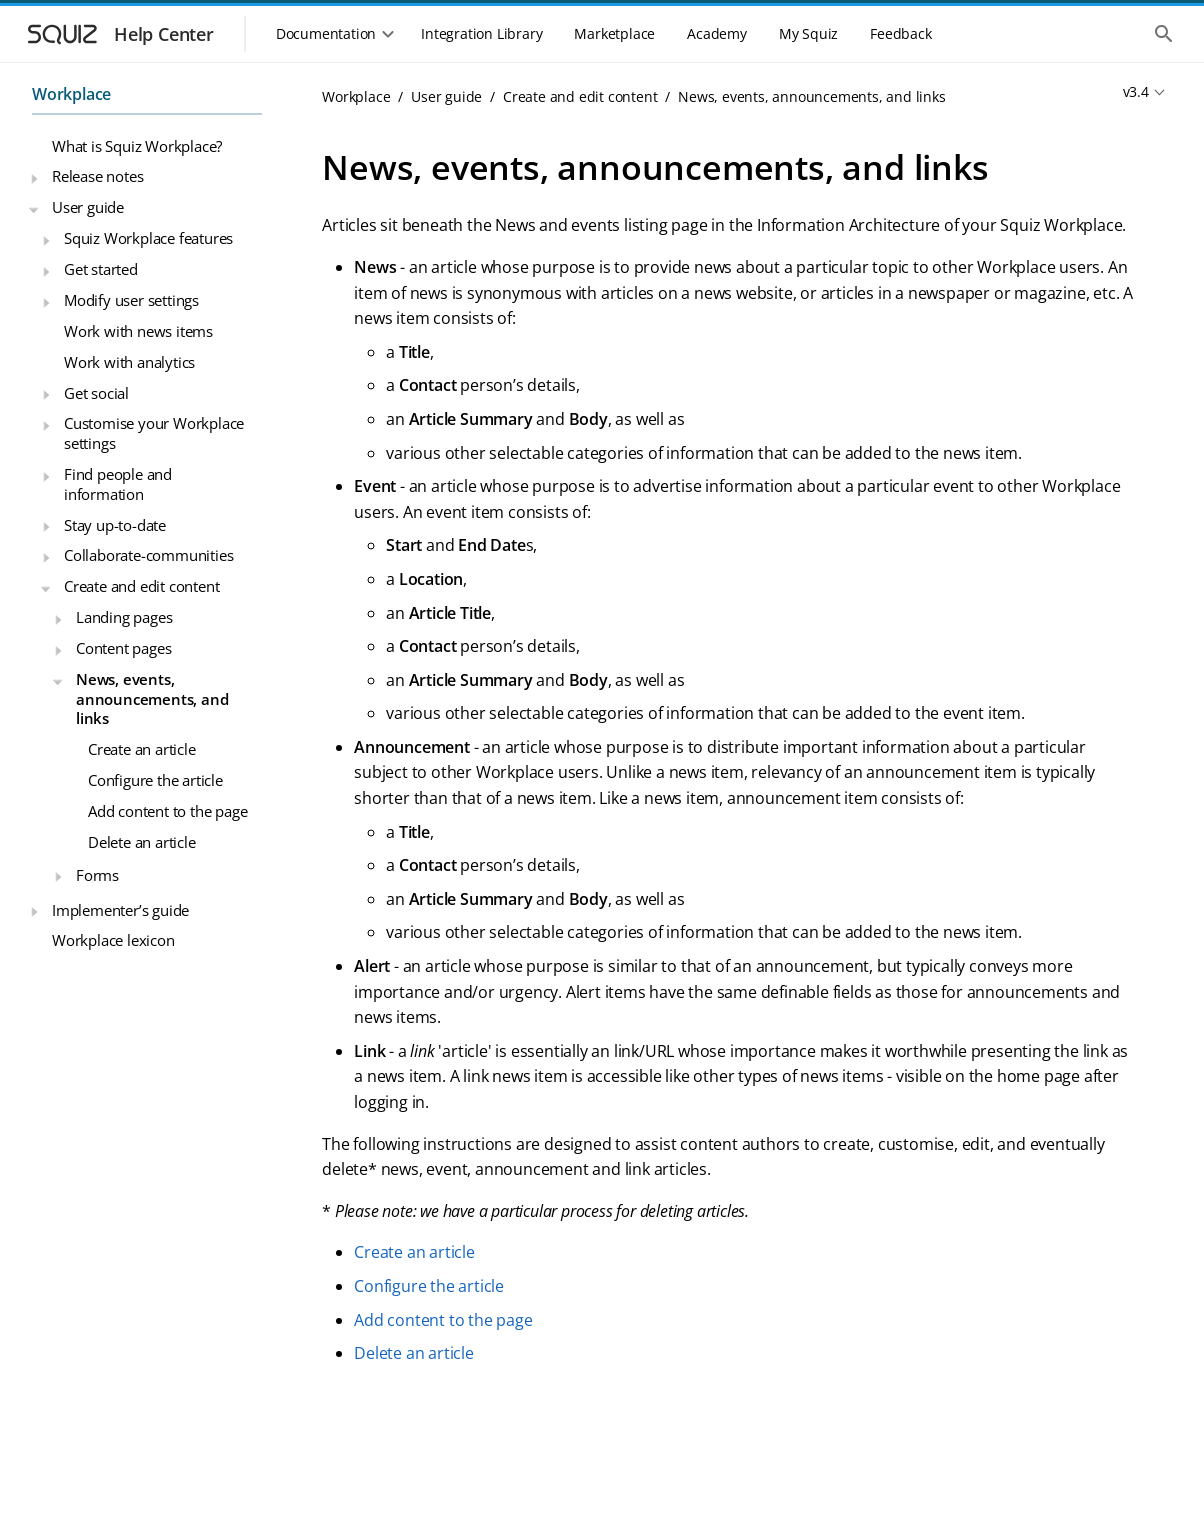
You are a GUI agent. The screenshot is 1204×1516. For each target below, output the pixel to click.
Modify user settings (131, 300)
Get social (96, 393)
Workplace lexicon (113, 940)
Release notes (97, 176)
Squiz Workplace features (148, 238)
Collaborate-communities (148, 555)
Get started (101, 269)
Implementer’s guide (120, 910)
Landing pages (124, 617)
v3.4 (1136, 91)
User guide (88, 207)
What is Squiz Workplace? (137, 146)
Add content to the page (167, 811)
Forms (97, 875)
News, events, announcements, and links (152, 698)
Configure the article (155, 780)
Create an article (142, 749)
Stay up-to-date (115, 525)
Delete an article (142, 842)
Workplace (71, 94)
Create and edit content (141, 586)
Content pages (123, 648)
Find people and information (118, 484)
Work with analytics (129, 362)
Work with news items (138, 331)
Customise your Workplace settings (154, 433)
